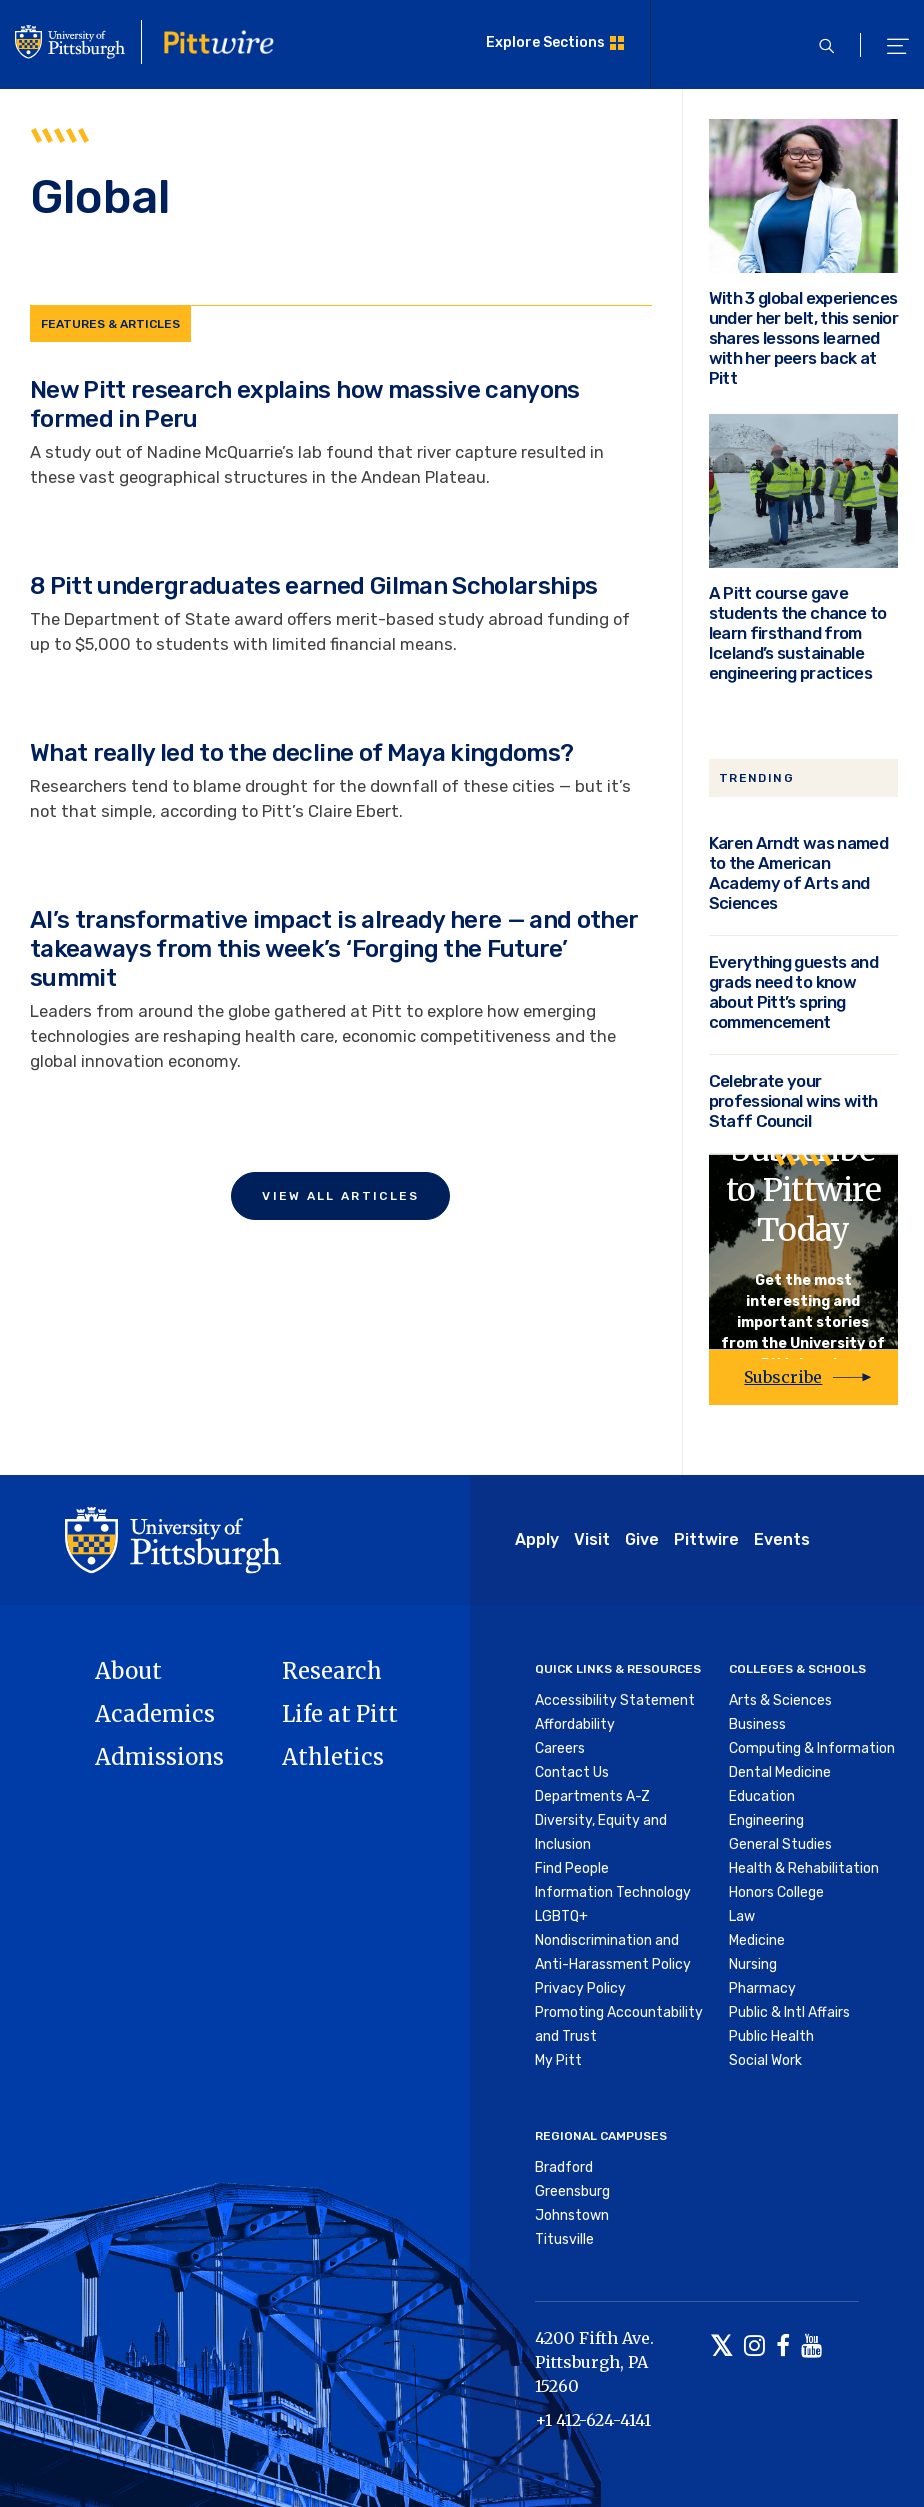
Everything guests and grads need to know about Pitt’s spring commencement (793, 992)
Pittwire (706, 1539)
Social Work (765, 2060)
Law (742, 1916)
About (128, 1671)
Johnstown (572, 2215)
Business (757, 1724)
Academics (155, 1714)
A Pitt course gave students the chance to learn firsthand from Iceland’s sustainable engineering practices (797, 633)
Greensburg (572, 2191)
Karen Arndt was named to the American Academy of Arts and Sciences (798, 873)
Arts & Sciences (780, 1700)
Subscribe (783, 1377)
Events (782, 1539)
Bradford (564, 2167)
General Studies (780, 1844)
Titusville (564, 2239)
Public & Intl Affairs (789, 2012)
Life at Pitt (340, 1714)
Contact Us (572, 1772)
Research (332, 1671)
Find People (572, 1868)
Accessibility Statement (615, 1700)
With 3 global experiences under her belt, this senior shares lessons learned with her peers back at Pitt (803, 338)
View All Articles (340, 1196)
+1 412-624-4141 (593, 2420)
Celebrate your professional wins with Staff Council (793, 1101)
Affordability (575, 1724)
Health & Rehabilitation (804, 1868)
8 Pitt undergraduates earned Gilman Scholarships (313, 586)
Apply (537, 1539)
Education (762, 1796)
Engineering (766, 1820)
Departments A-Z (592, 1796)
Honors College (776, 1892)
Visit (592, 1539)
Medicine (757, 1940)
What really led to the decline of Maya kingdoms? (301, 753)
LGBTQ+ (561, 1916)
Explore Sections (545, 42)
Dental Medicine (780, 1772)
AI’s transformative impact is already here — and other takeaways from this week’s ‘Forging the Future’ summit (333, 949)
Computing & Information (812, 1748)
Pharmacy (762, 1988)
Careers (560, 1748)
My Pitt (558, 2060)
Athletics (333, 1757)
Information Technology (613, 1892)
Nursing (753, 1964)
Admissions (159, 1757)
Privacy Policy (580, 1988)
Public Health (771, 2036)
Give (642, 1539)
